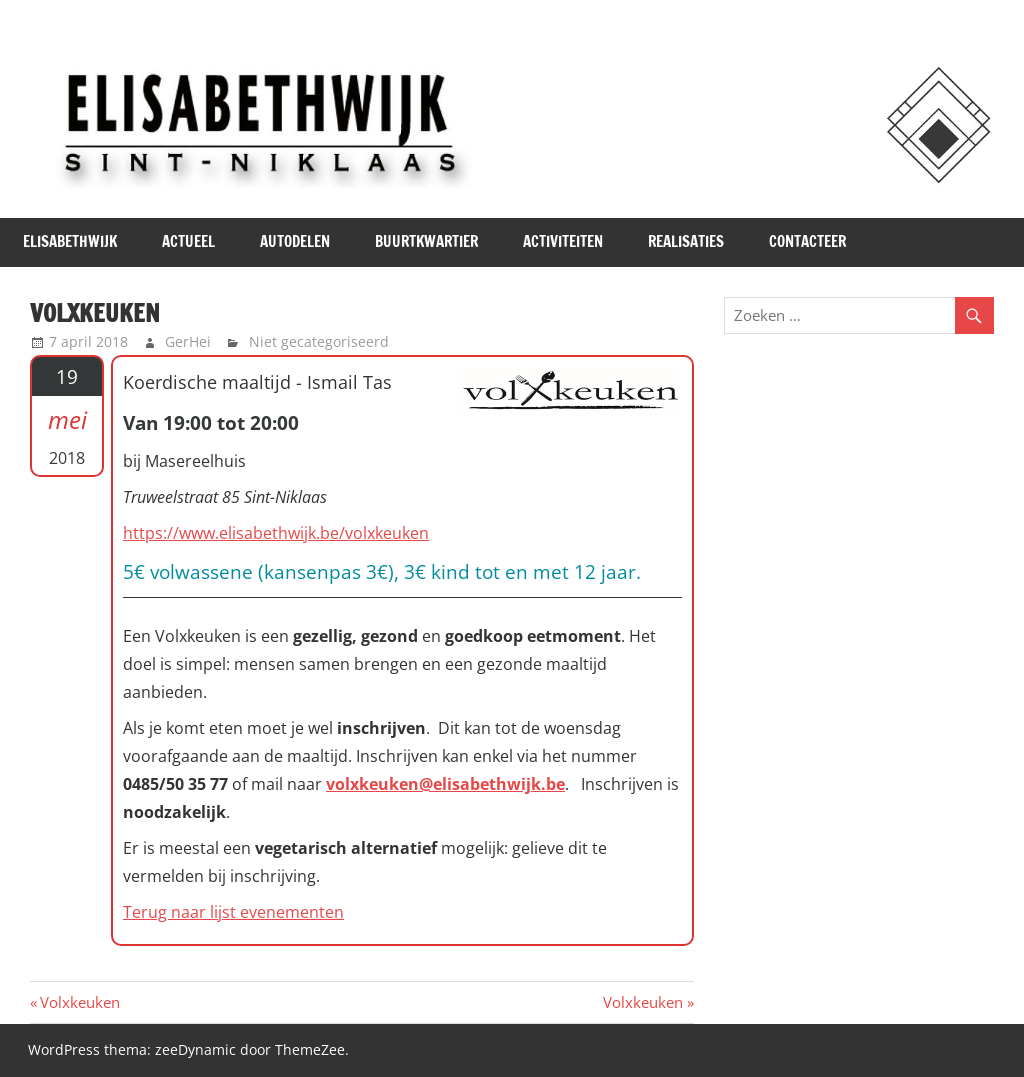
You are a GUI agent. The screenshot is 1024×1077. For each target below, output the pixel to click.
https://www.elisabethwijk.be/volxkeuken (276, 533)
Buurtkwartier (426, 241)
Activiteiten (563, 241)
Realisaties (686, 241)
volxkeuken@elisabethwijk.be (445, 784)
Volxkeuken (79, 1002)
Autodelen (295, 241)
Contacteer (807, 241)
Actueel (188, 241)
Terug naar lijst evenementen (233, 912)
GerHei (188, 341)
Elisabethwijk (70, 241)
